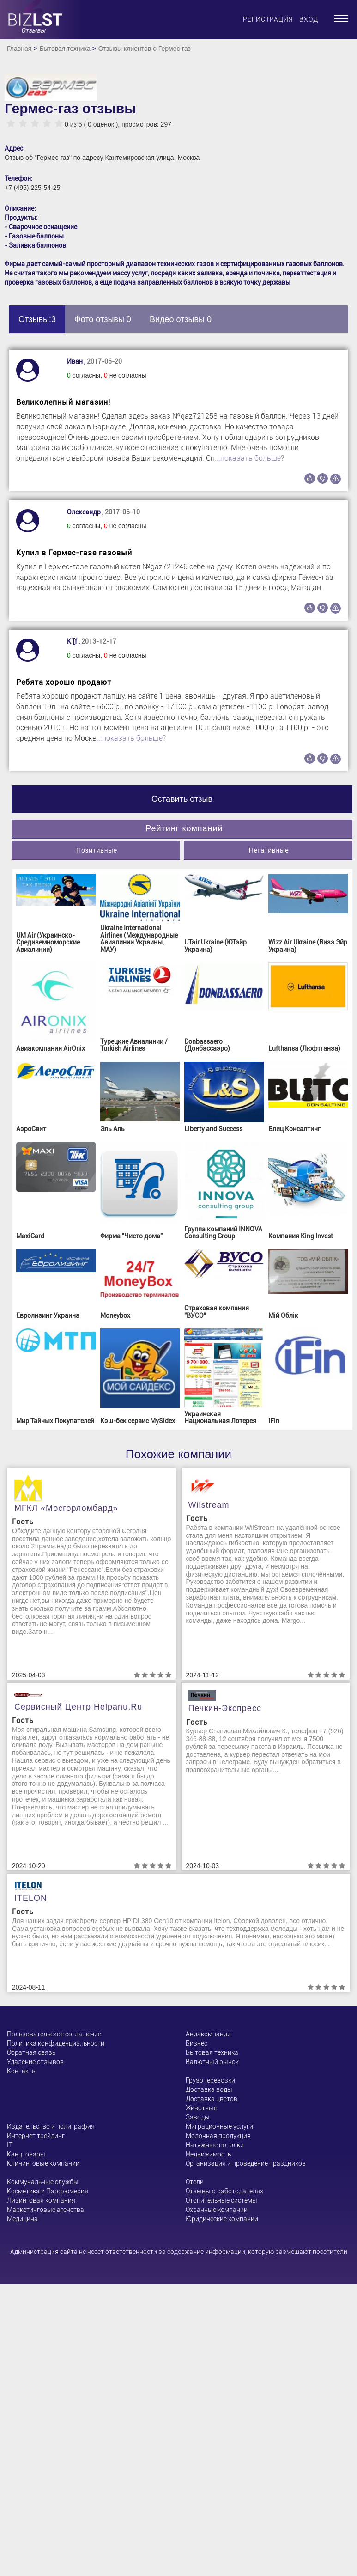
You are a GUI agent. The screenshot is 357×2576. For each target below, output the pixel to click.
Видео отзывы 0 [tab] (181, 319)
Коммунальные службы (43, 2182)
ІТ (9, 2145)
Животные (201, 2108)
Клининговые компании (43, 2163)
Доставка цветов (211, 2098)
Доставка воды (209, 2089)
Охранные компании (217, 2209)
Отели (195, 2182)
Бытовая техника (64, 48)
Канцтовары (26, 2154)
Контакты (22, 2071)
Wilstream (209, 1505)
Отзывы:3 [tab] (37, 319)
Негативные (269, 850)
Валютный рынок (212, 2061)
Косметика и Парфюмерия (47, 2191)
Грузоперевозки (210, 2080)
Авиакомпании (208, 2034)
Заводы (198, 2117)
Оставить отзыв (181, 799)
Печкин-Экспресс (224, 1708)
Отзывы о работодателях (224, 2191)
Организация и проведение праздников (246, 2163)
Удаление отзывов (35, 2061)
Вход (308, 19)
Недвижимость (208, 2154)
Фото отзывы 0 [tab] (102, 319)
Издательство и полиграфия (51, 2126)
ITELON (30, 1898)
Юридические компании (222, 2219)
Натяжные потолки (215, 2145)
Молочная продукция (218, 2135)
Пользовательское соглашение (54, 2034)
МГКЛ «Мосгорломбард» (66, 1508)
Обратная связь (31, 2052)
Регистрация (268, 19)
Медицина (22, 2219)
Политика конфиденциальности (55, 2043)
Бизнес (196, 2043)
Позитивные (96, 850)
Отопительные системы (221, 2200)
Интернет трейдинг (36, 2135)
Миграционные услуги (219, 2126)
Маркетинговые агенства (45, 2209)
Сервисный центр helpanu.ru (78, 1706)
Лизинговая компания (41, 2200)
